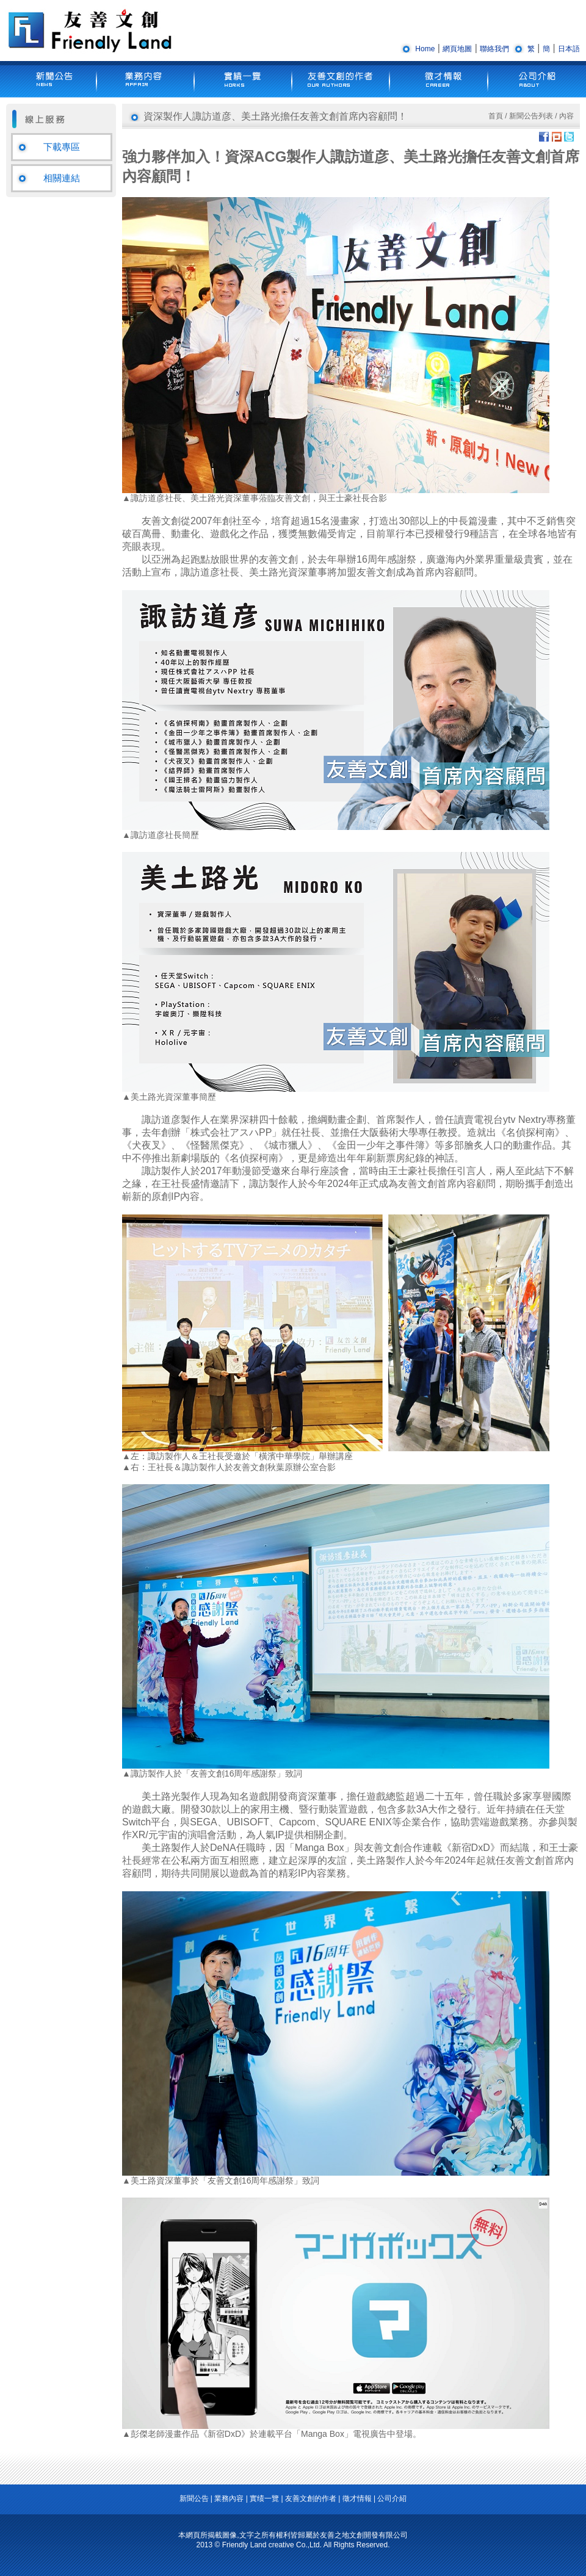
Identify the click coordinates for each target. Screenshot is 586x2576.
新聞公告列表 (531, 116)
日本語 (569, 49)
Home (425, 49)
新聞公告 (194, 2498)
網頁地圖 (457, 49)
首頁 (495, 116)
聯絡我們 (494, 49)
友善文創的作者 (310, 2498)
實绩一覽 (264, 2498)
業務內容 (229, 2498)
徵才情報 (357, 2498)
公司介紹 (392, 2498)
